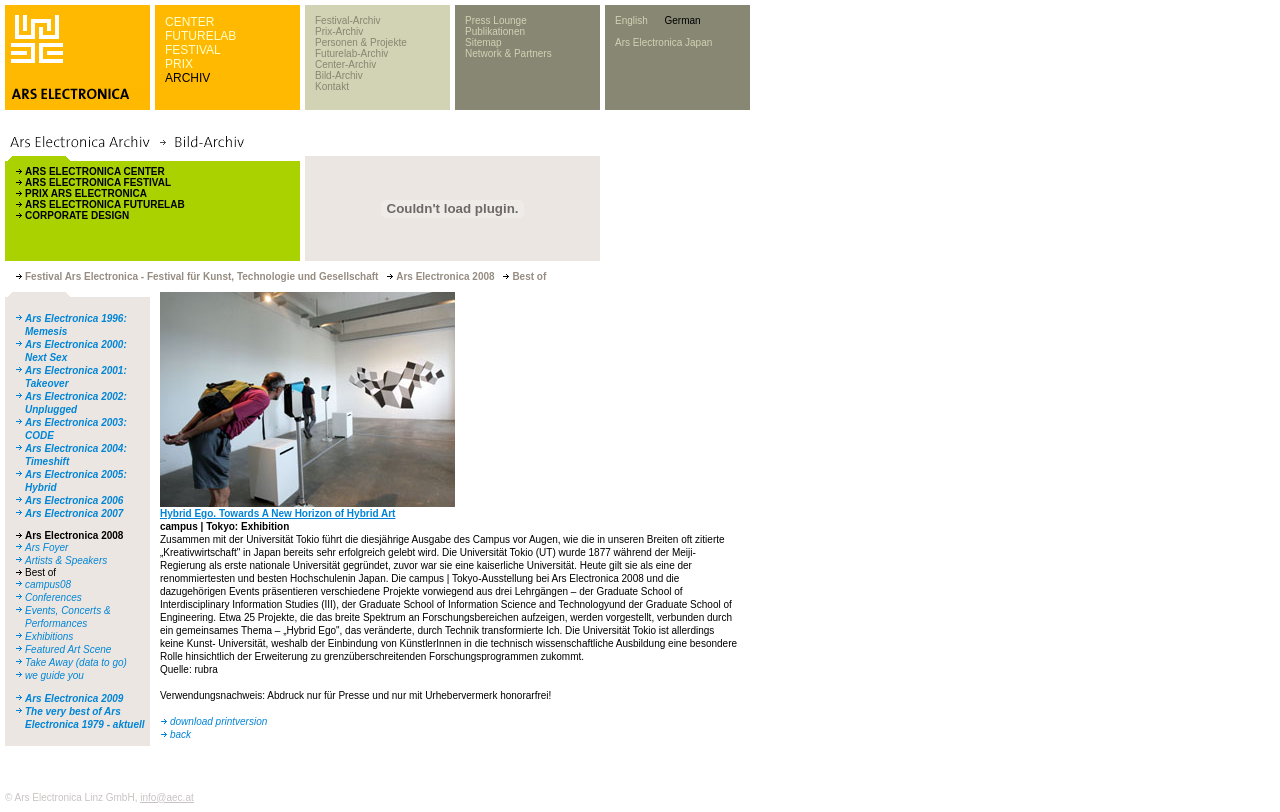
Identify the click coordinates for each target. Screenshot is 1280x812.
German (682, 20)
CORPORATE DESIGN (77, 215)
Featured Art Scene (68, 649)
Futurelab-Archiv (351, 53)
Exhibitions (49, 636)
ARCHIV (187, 78)
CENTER (189, 22)
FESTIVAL (193, 50)
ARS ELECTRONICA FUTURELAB (105, 204)
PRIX (179, 64)
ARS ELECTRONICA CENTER (95, 171)
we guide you (54, 675)
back (180, 734)
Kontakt (332, 86)
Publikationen (495, 31)
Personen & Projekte (361, 42)
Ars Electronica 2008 (74, 535)
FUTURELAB (200, 36)
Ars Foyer (46, 547)
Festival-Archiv (348, 20)
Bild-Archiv (339, 75)
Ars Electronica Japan (663, 42)
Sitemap (483, 42)
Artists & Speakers (66, 560)
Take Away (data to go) (76, 662)
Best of (40, 572)
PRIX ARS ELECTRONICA (86, 193)
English (631, 20)
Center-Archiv (345, 64)
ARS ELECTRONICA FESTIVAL (98, 182)
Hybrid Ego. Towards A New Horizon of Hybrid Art (277, 513)
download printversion (218, 721)
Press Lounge (496, 20)
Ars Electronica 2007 (74, 513)
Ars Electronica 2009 (74, 698)
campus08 (48, 584)
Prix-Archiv (339, 31)
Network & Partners (508, 53)
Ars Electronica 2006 (74, 500)
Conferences (53, 597)
